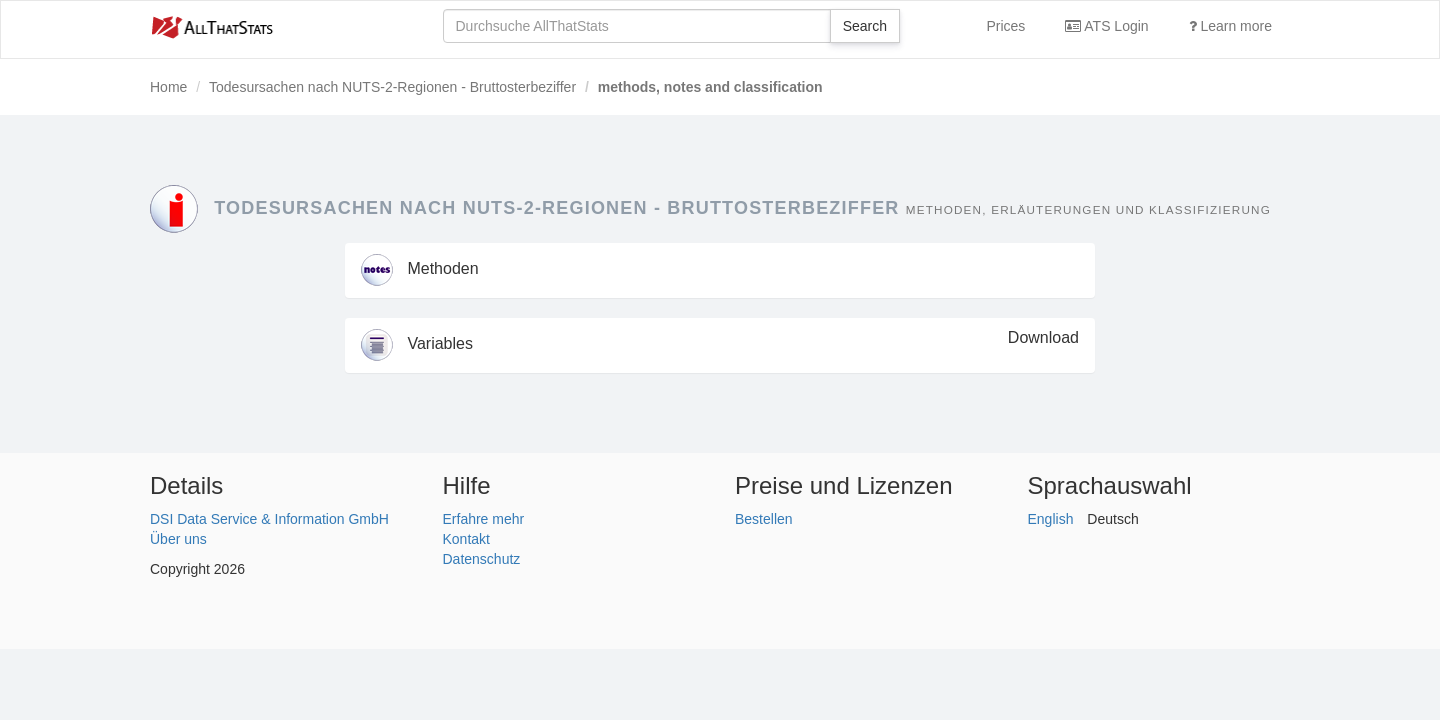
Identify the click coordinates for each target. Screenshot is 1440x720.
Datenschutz (482, 559)
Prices (1005, 26)
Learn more (1230, 26)
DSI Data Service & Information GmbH (269, 519)
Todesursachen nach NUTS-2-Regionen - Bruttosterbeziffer (392, 87)
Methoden (420, 268)
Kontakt (466, 539)
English (1051, 519)
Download (1043, 337)
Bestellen (764, 519)
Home (168, 87)
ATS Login (1106, 26)
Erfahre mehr (484, 519)
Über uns (178, 539)
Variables (417, 343)
